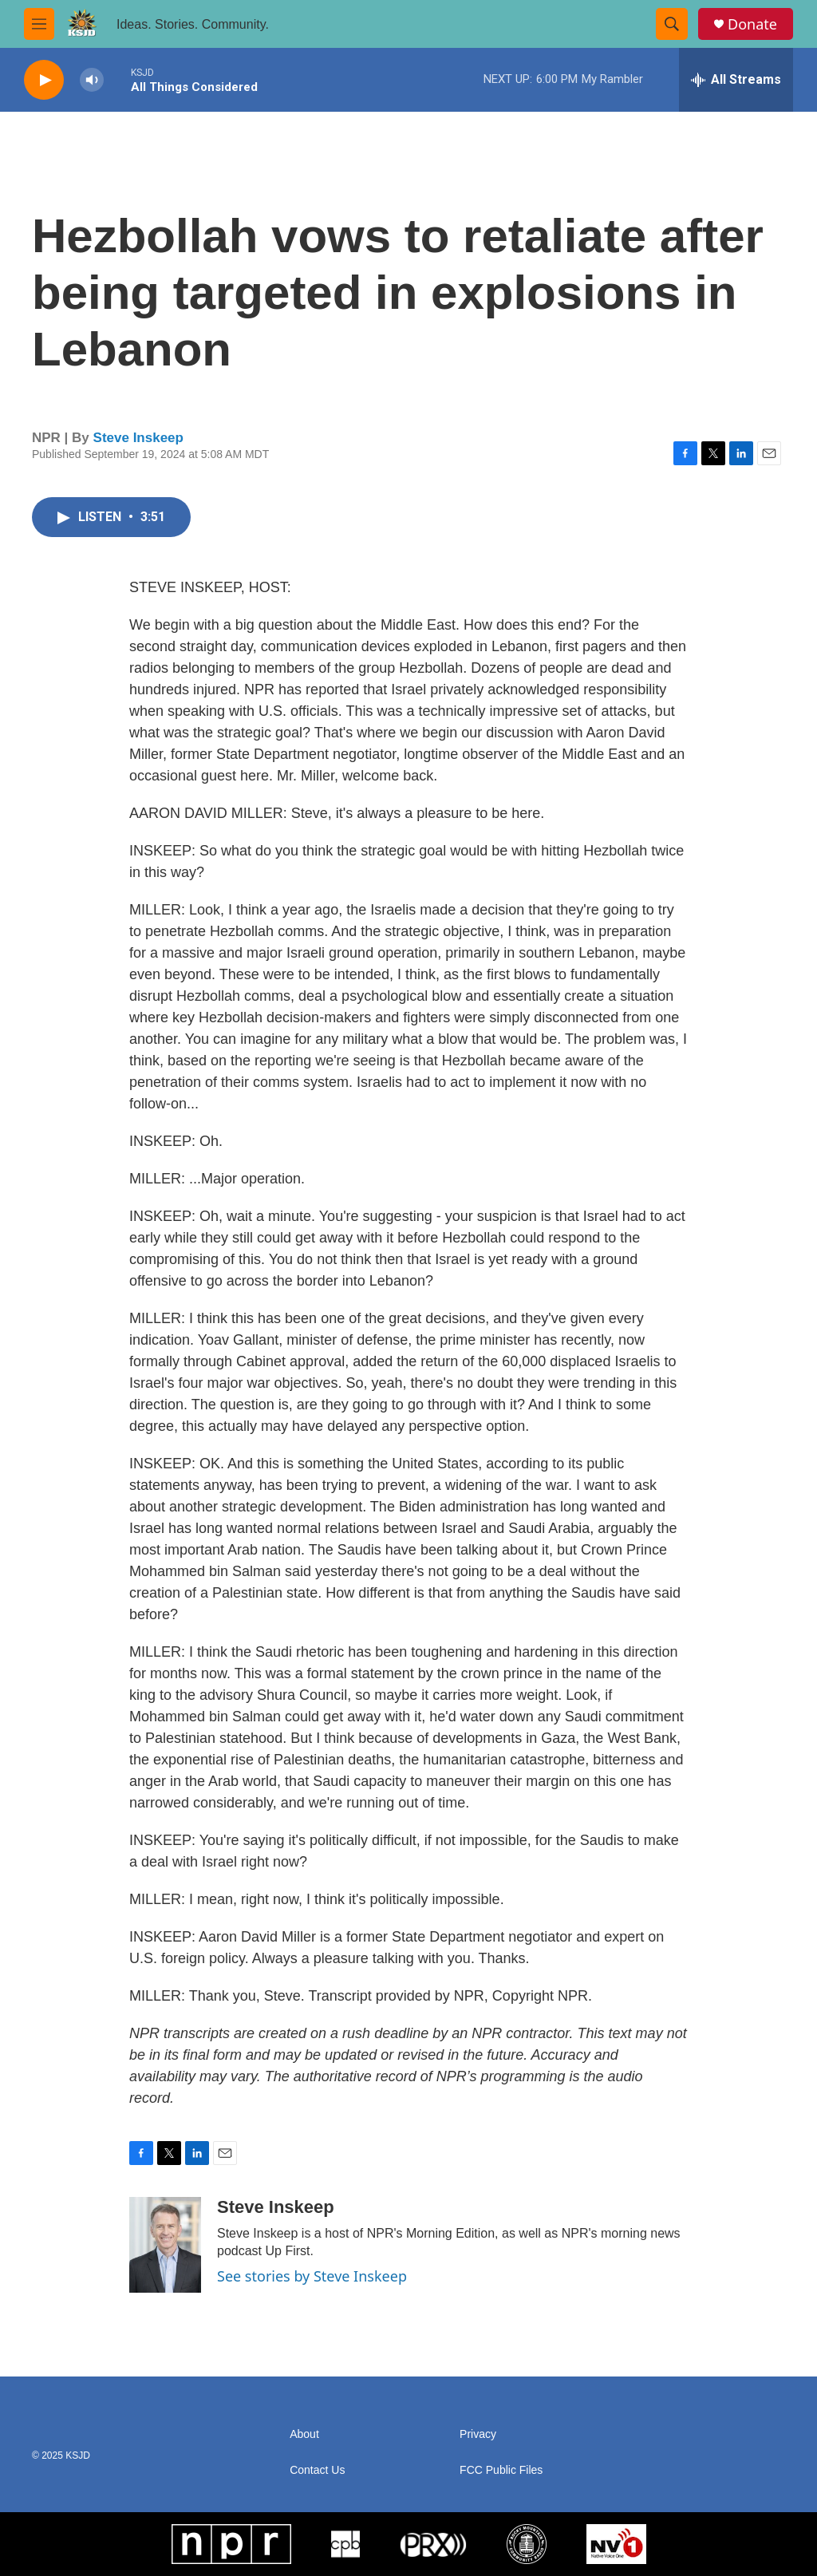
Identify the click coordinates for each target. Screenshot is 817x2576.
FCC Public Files (501, 2470)
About (304, 2434)
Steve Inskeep (138, 437)
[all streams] (736, 80)
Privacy (478, 2434)
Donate (752, 24)
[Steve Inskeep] (165, 2245)
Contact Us (317, 2470)
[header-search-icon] (672, 24)
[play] (44, 80)
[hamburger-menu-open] (39, 24)
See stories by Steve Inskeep (312, 2276)
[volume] (91, 80)
